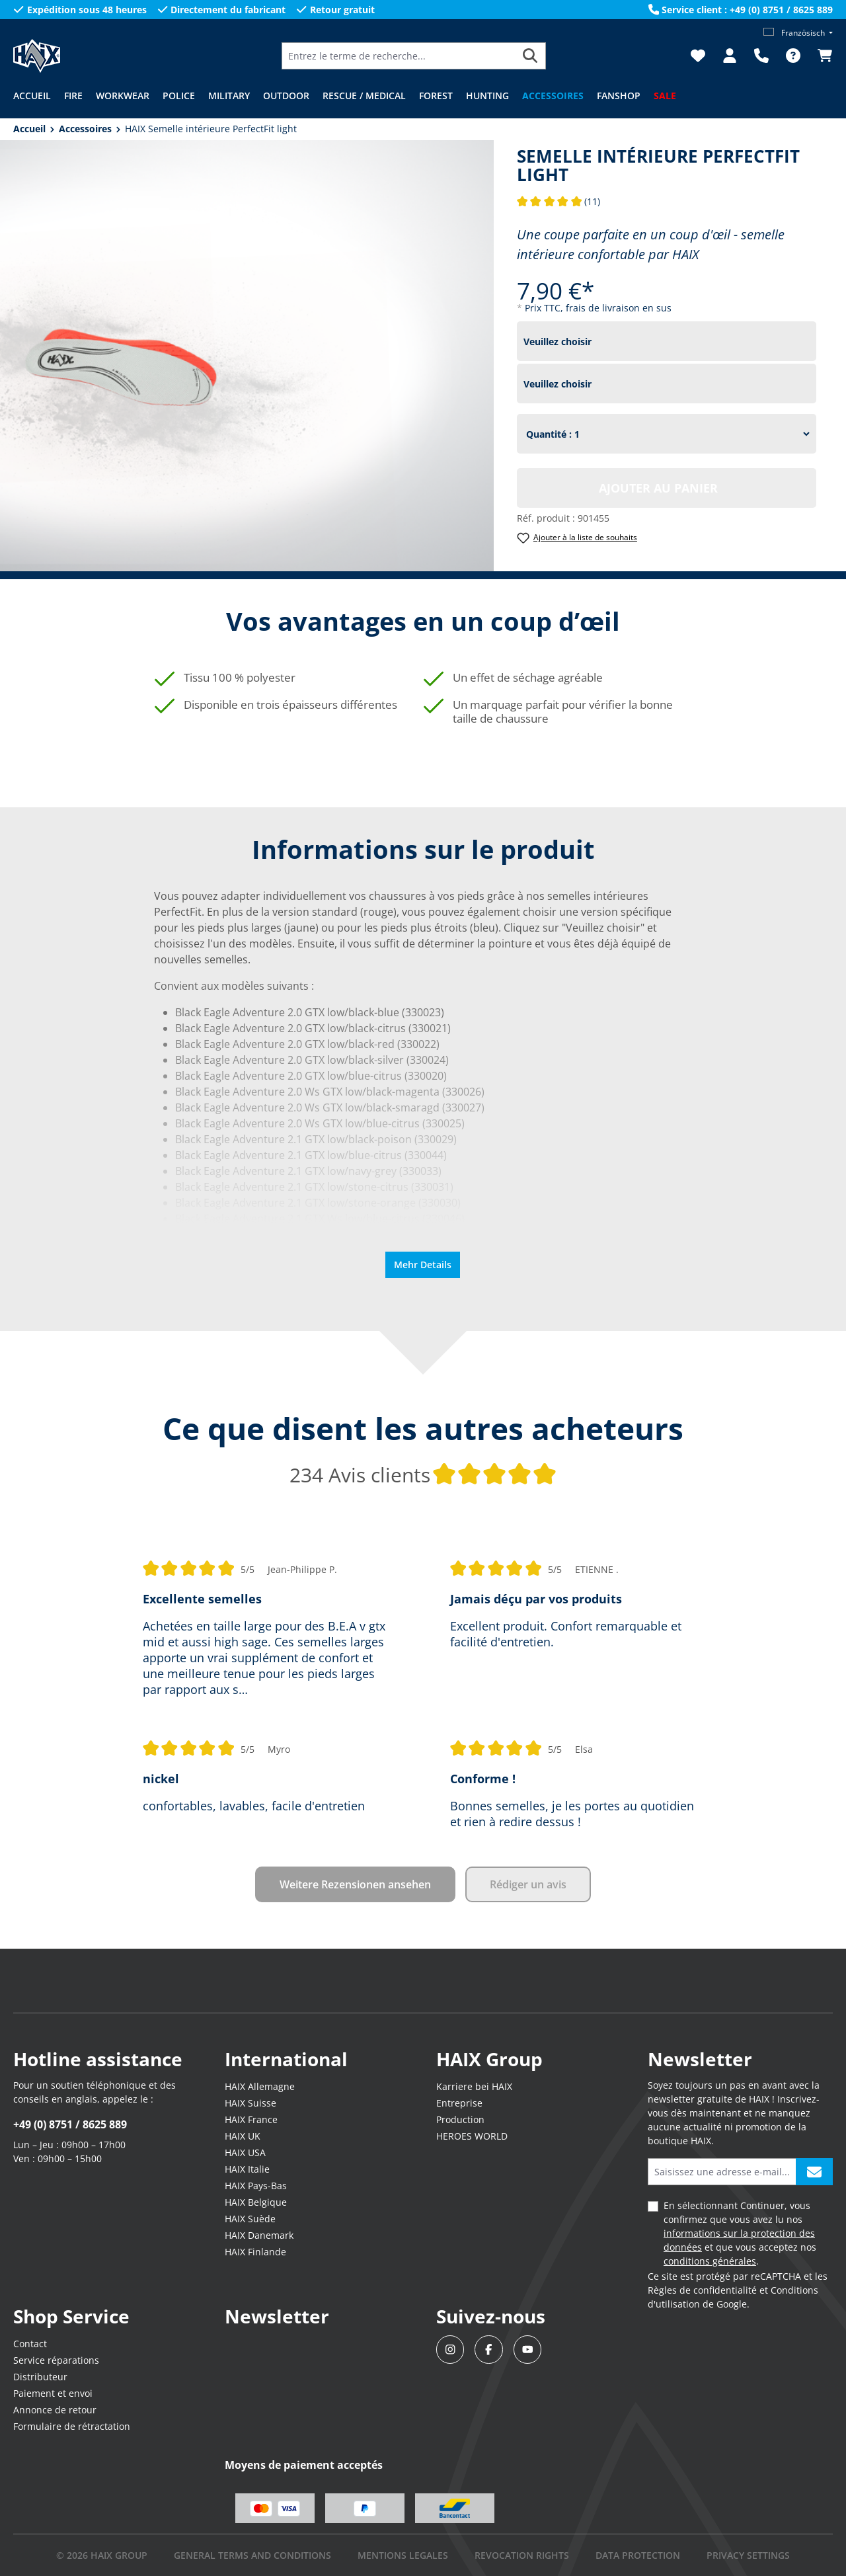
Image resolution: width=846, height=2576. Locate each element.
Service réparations (56, 2360)
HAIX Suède (250, 2218)
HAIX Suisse (250, 2103)
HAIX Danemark (259, 2235)
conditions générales (710, 2261)
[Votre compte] (730, 55)
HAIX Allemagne (260, 2086)
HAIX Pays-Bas (256, 2185)
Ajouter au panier (658, 488)
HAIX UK (242, 2136)
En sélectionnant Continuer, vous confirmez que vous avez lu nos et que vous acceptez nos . (740, 2233)
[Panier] (821, 55)
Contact (30, 2343)
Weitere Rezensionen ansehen (355, 1884)
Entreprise (459, 2103)
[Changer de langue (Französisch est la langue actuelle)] (798, 32)
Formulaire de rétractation (71, 2426)
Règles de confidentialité (702, 2290)
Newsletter (277, 2316)
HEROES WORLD (472, 2136)
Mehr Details (422, 1264)
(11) (559, 201)
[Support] (761, 55)
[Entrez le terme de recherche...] (399, 55)
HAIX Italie (247, 2169)
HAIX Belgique (256, 2202)
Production (460, 2119)
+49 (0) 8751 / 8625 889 (70, 2124)
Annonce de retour (54, 2409)
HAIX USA (245, 2152)
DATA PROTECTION (638, 2555)
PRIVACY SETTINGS (748, 2555)
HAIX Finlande (255, 2251)
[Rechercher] (530, 55)
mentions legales (403, 2555)
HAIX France (251, 2119)
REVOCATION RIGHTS (522, 2555)
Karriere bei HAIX (474, 2086)
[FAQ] (793, 55)
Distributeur (40, 2376)
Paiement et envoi (53, 2393)
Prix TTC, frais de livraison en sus (598, 308)
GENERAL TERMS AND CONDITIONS (252, 2555)
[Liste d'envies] (698, 55)
